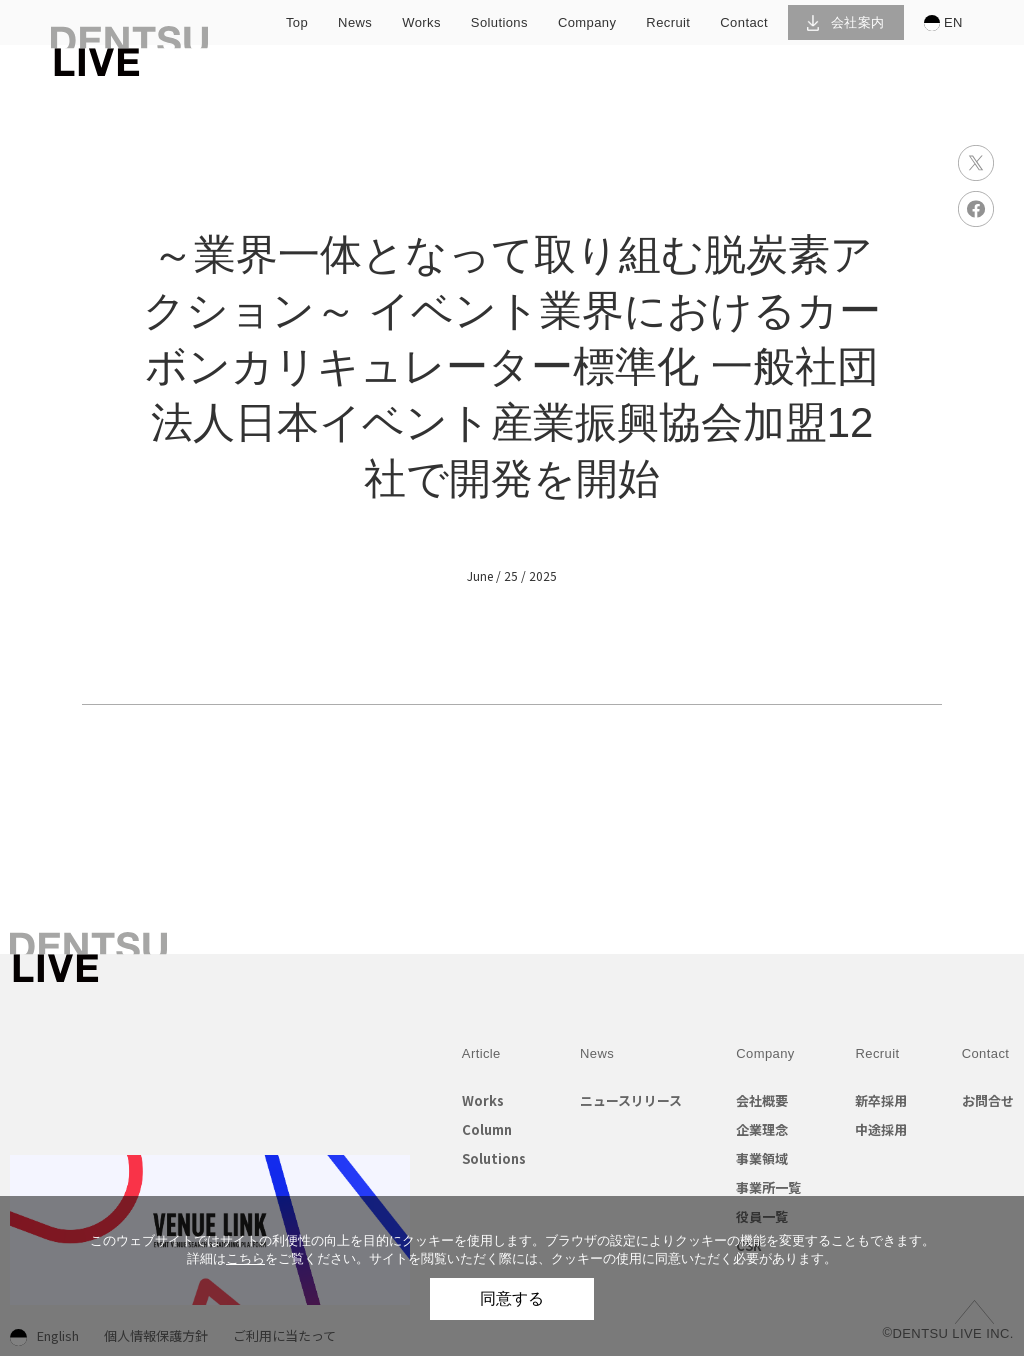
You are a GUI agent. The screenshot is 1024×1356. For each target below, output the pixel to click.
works (421, 22)
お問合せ (988, 1100)
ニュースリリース (631, 1100)
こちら (245, 1258)
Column (487, 1129)
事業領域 (762, 1158)
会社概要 (762, 1100)
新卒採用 (881, 1100)
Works (483, 1100)
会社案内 (845, 22)
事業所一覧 (768, 1187)
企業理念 (762, 1129)
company (587, 22)
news (355, 22)
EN (943, 23)
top (297, 22)
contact (744, 22)
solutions (499, 22)
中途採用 (881, 1129)
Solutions (494, 1158)
